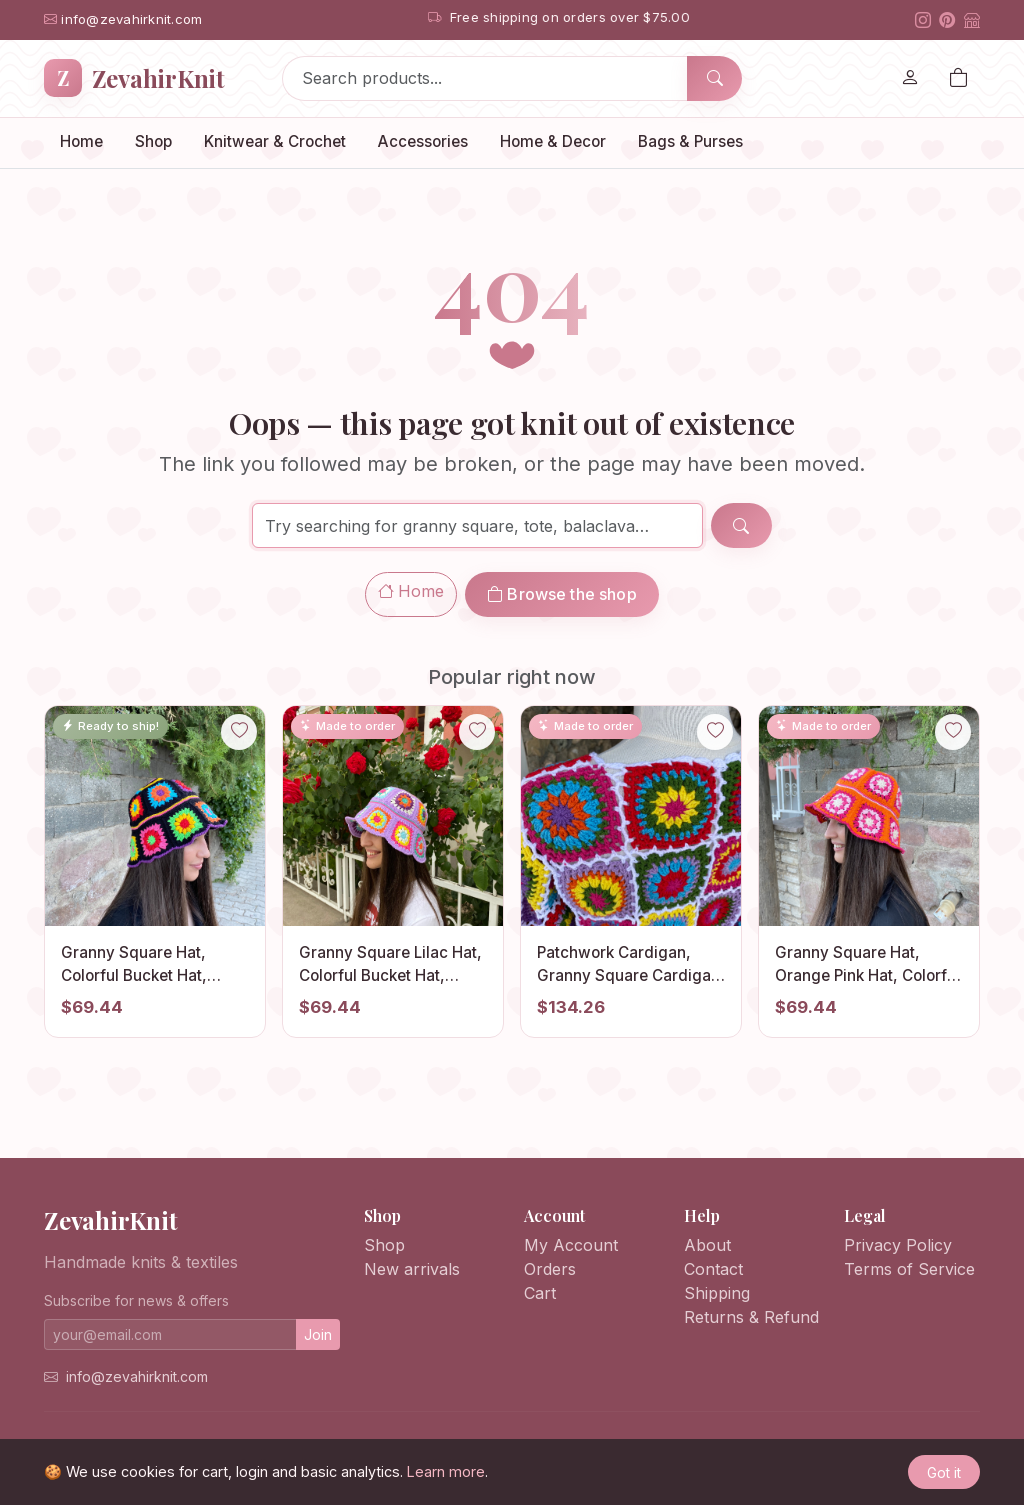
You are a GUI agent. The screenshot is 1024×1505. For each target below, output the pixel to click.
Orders (550, 1269)
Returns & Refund (751, 1317)
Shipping (717, 1293)
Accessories (423, 141)
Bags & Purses (690, 141)
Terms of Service (909, 1269)
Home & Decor (553, 141)
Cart (540, 1293)
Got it (944, 1472)
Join (318, 1334)
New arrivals (412, 1269)
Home (81, 141)
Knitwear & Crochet (275, 141)
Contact (713, 1269)
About (707, 1245)
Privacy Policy (898, 1245)
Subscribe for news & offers (136, 1300)
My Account (571, 1245)
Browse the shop (562, 594)
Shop (153, 141)
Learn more (446, 1471)
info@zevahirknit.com (137, 1376)
